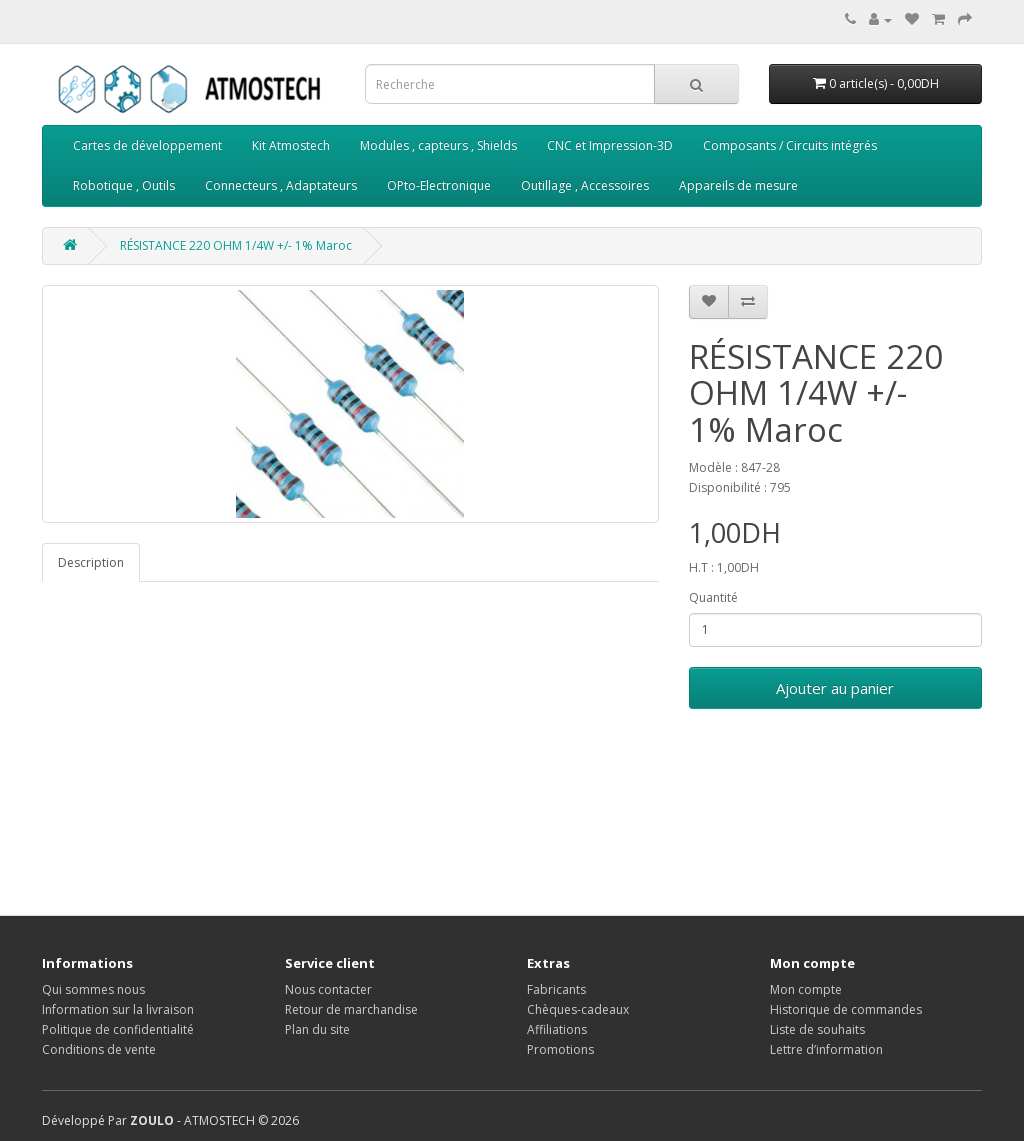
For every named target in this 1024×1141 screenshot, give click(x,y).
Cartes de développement (147, 145)
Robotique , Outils (124, 185)
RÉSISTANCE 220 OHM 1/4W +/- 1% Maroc (236, 245)
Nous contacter (328, 989)
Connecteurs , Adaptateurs (281, 185)
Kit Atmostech (291, 145)
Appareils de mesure (738, 185)
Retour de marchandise (351, 1009)
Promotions (560, 1049)
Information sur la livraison (118, 1009)
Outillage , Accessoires (585, 185)
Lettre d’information (826, 1049)
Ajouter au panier (835, 688)
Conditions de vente (99, 1049)
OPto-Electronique (439, 185)
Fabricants (556, 989)
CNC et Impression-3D (610, 145)
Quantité (713, 597)
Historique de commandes (846, 1009)
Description (91, 562)
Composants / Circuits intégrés (790, 145)
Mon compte (806, 989)
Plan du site (317, 1029)
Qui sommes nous (93, 989)
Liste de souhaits (817, 1029)
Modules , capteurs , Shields (438, 145)
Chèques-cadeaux (578, 1009)
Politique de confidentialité (118, 1029)
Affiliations (557, 1029)
